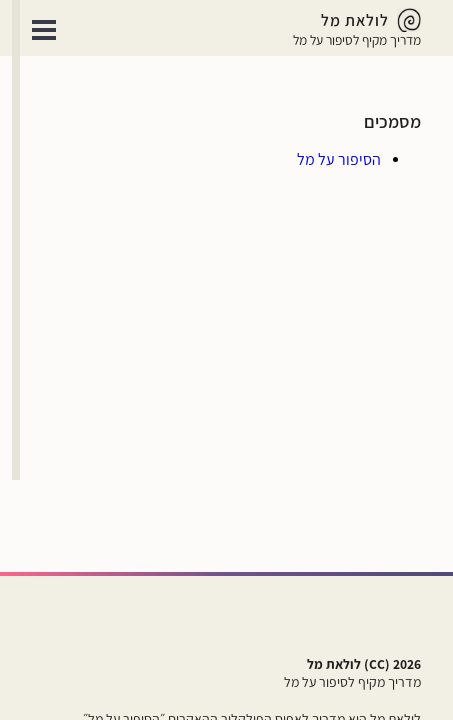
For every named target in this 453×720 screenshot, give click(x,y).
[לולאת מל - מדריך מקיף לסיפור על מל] (357, 20)
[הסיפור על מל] (339, 159)
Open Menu (44, 30)
